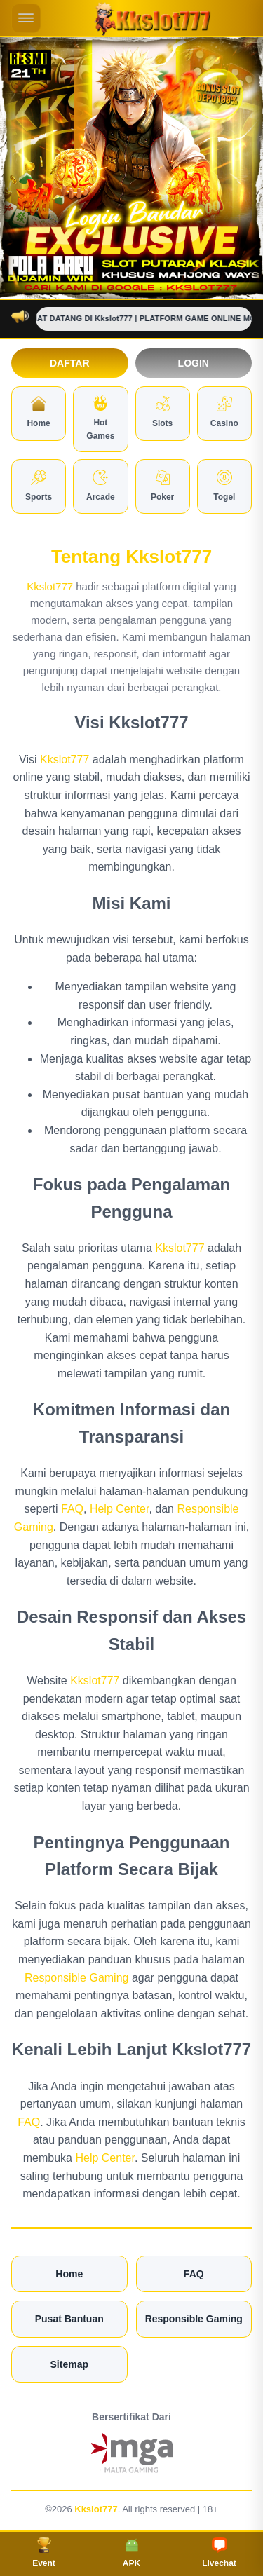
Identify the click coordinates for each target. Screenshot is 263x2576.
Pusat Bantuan (69, 2318)
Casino (224, 412)
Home (38, 412)
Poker (162, 486)
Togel (224, 486)
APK (131, 2552)
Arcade (100, 486)
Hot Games (100, 418)
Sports (38, 486)
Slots (162, 412)
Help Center (119, 1509)
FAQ (72, 1509)
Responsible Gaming (77, 1978)
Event (43, 2552)
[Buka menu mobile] (26, 18)
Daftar (70, 363)
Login (193, 363)
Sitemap (69, 2364)
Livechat (219, 2552)
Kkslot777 (50, 586)
